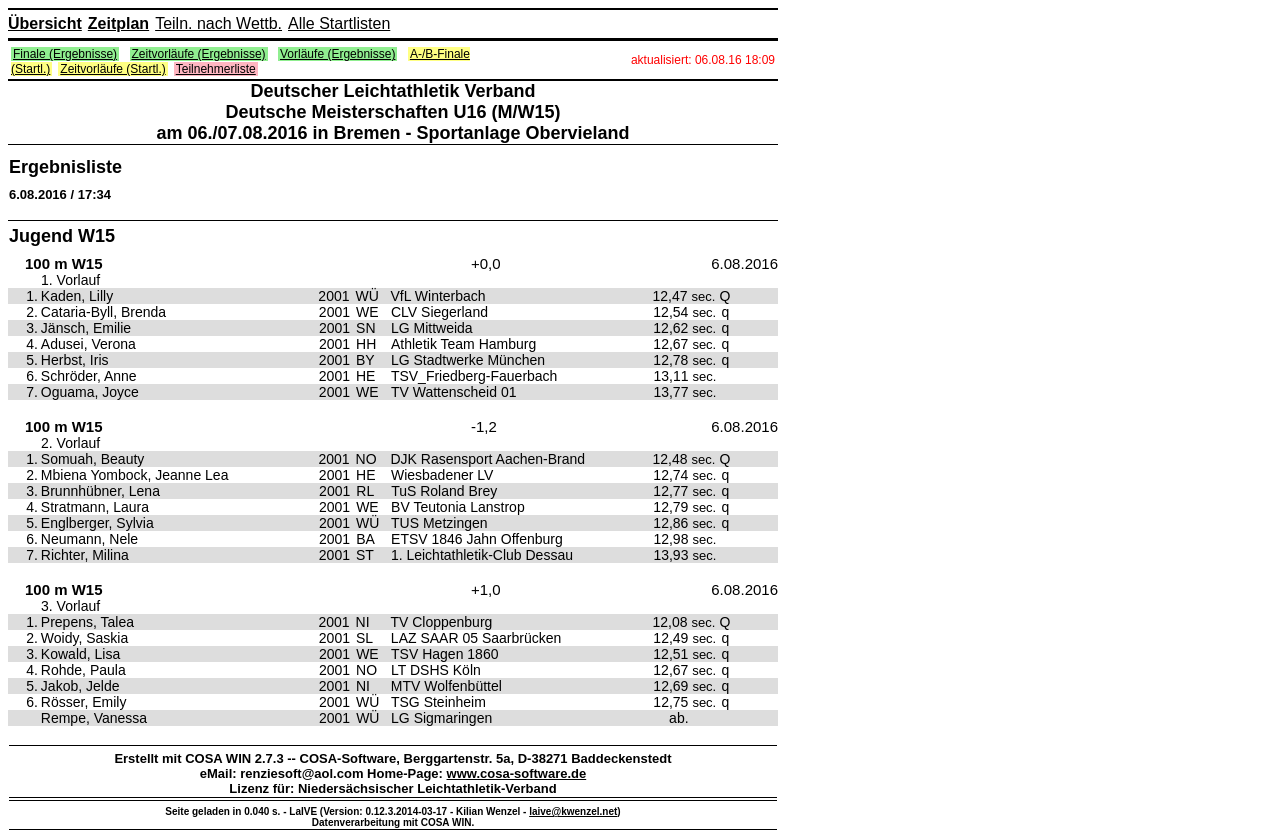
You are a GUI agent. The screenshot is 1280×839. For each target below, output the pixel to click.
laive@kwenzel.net (573, 811)
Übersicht (45, 23)
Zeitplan (118, 23)
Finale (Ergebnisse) (65, 54)
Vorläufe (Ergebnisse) (337, 54)
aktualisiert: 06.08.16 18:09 (703, 60)
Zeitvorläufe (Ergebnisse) (199, 54)
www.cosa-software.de (517, 773)
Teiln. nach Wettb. (218, 23)
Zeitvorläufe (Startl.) (112, 69)
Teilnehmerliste (216, 69)
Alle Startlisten (339, 23)
